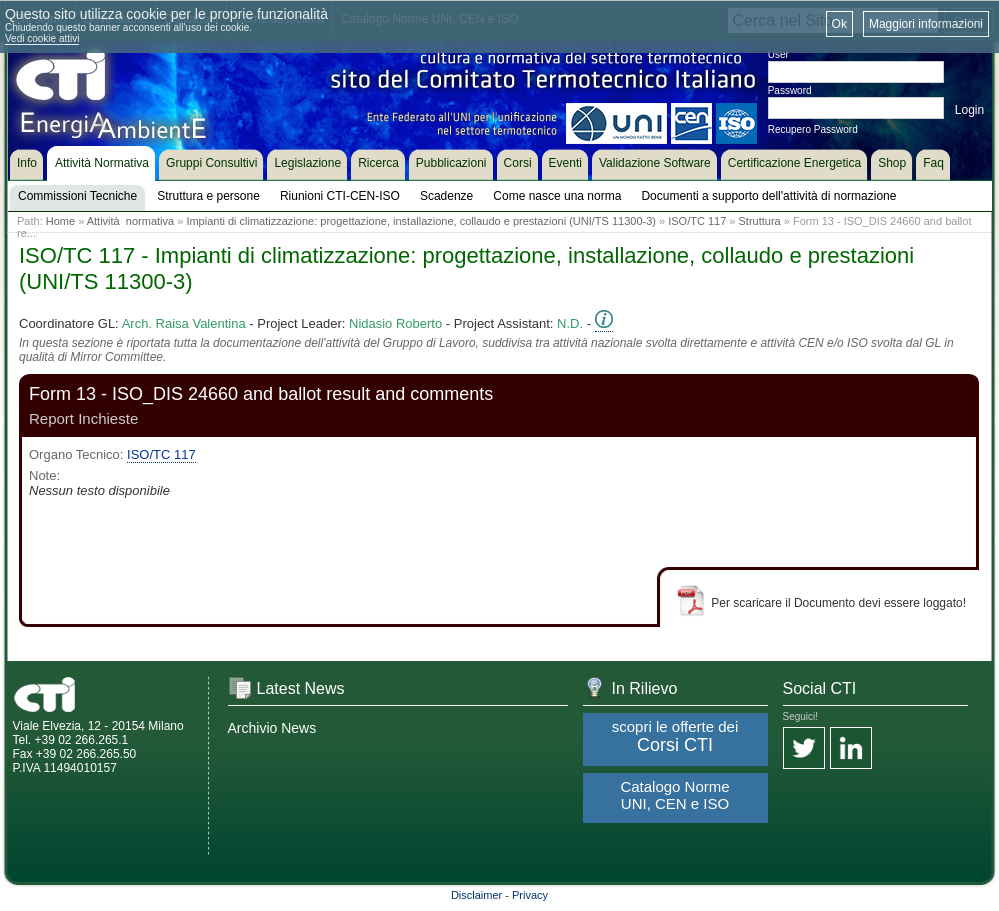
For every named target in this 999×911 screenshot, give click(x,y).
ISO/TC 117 (697, 221)
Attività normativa (130, 221)
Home (60, 221)
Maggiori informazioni (926, 24)
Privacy (530, 895)
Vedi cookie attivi (42, 38)
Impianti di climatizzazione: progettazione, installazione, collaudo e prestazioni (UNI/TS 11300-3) (421, 221)
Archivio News (272, 728)
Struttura (760, 221)
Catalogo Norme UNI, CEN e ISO (674, 795)
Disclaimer (476, 895)
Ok (839, 24)
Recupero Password (813, 129)
